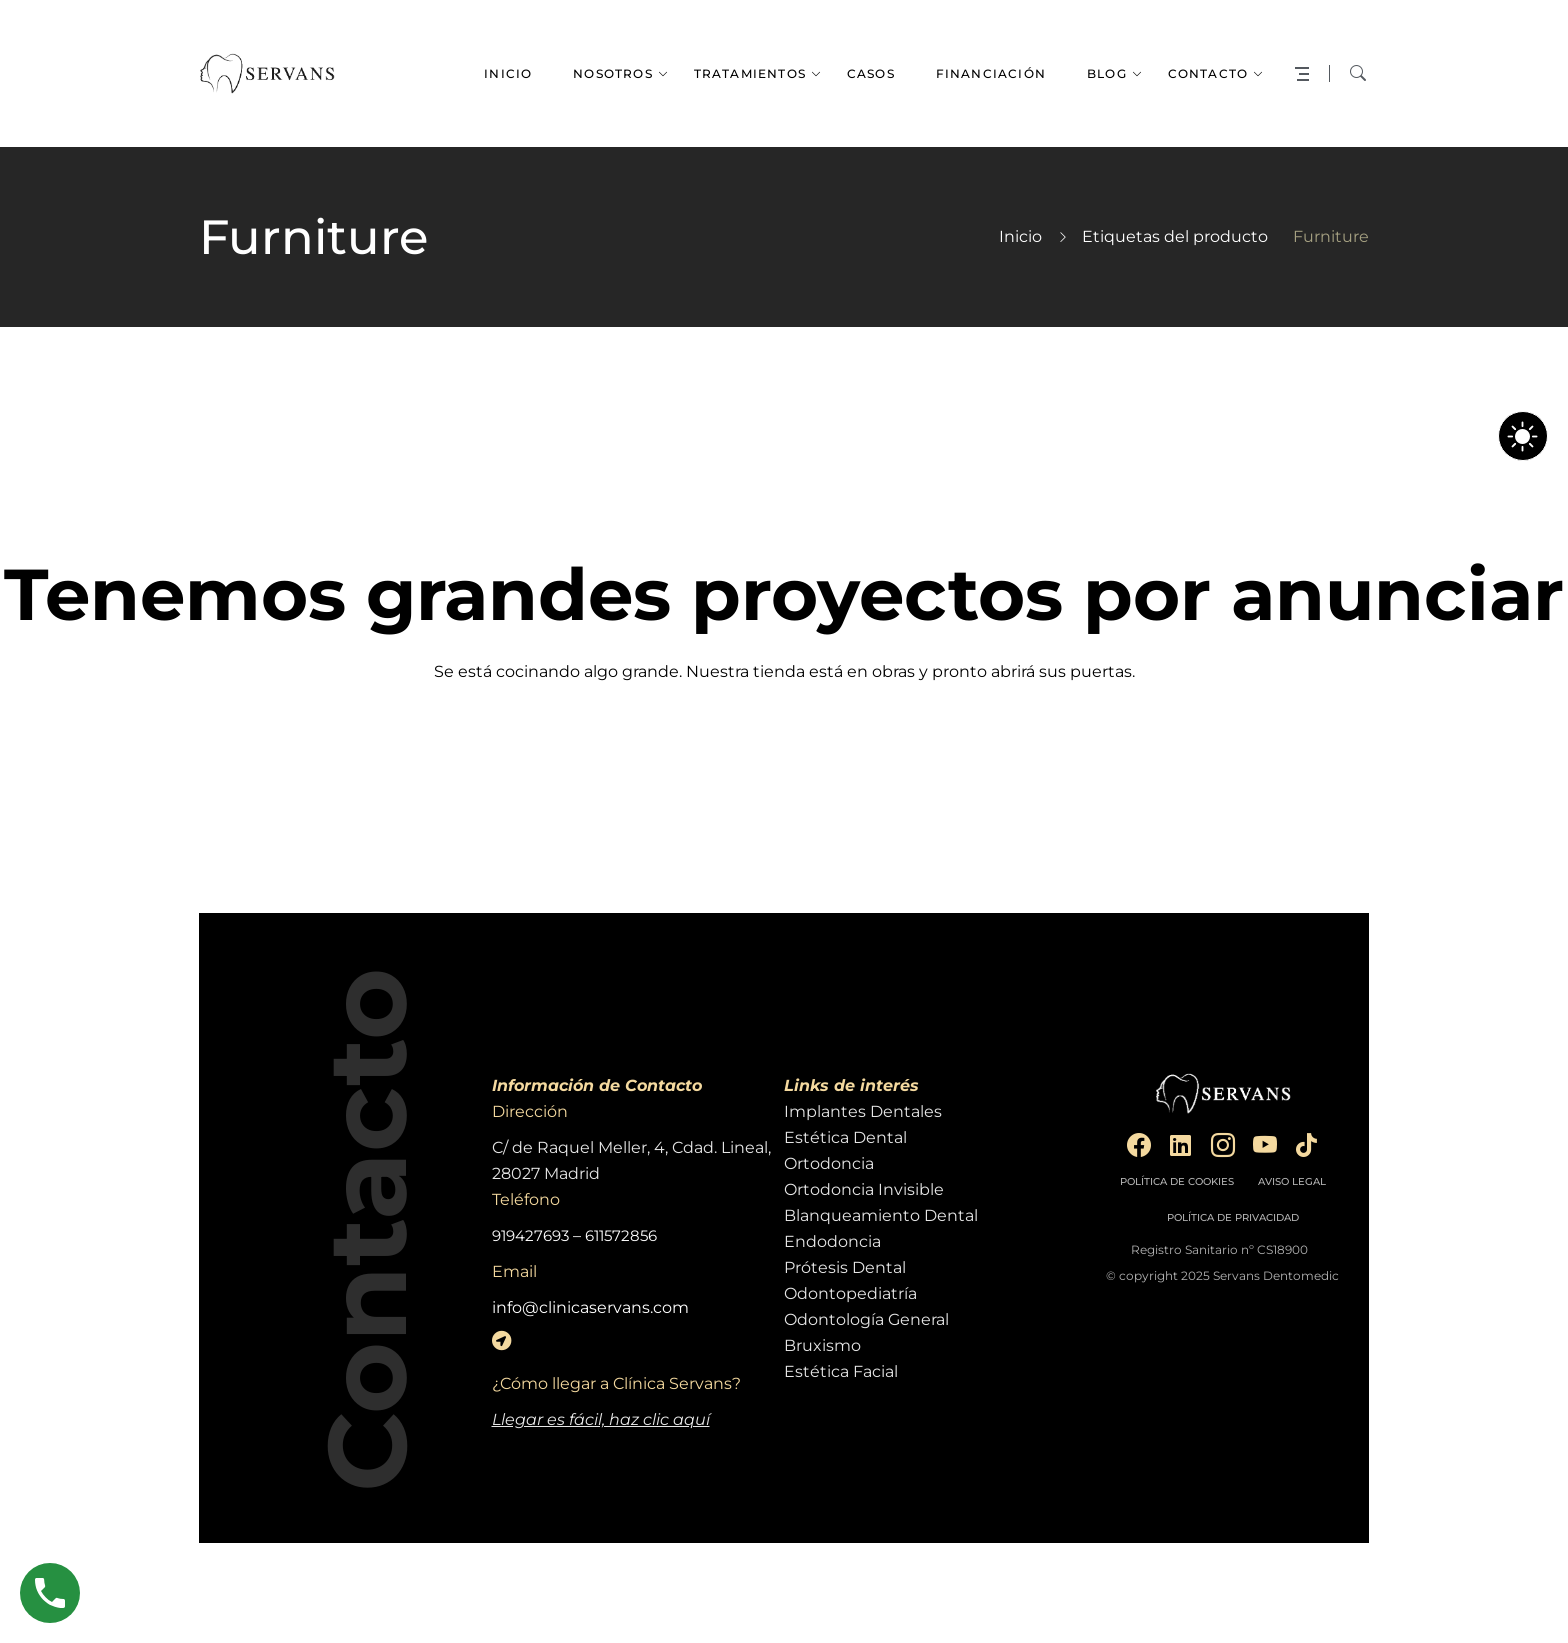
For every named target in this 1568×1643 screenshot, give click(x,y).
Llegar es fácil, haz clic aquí (601, 1419)
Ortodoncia (829, 1163)
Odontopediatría (850, 1293)
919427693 (530, 1235)
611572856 (621, 1235)
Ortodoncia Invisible (864, 1189)
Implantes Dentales (863, 1111)
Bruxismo (822, 1345)
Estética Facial (841, 1371)
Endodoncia (832, 1241)
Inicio (1020, 236)
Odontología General (866, 1319)
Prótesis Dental (845, 1267)
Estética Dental (845, 1137)
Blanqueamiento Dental (881, 1215)
